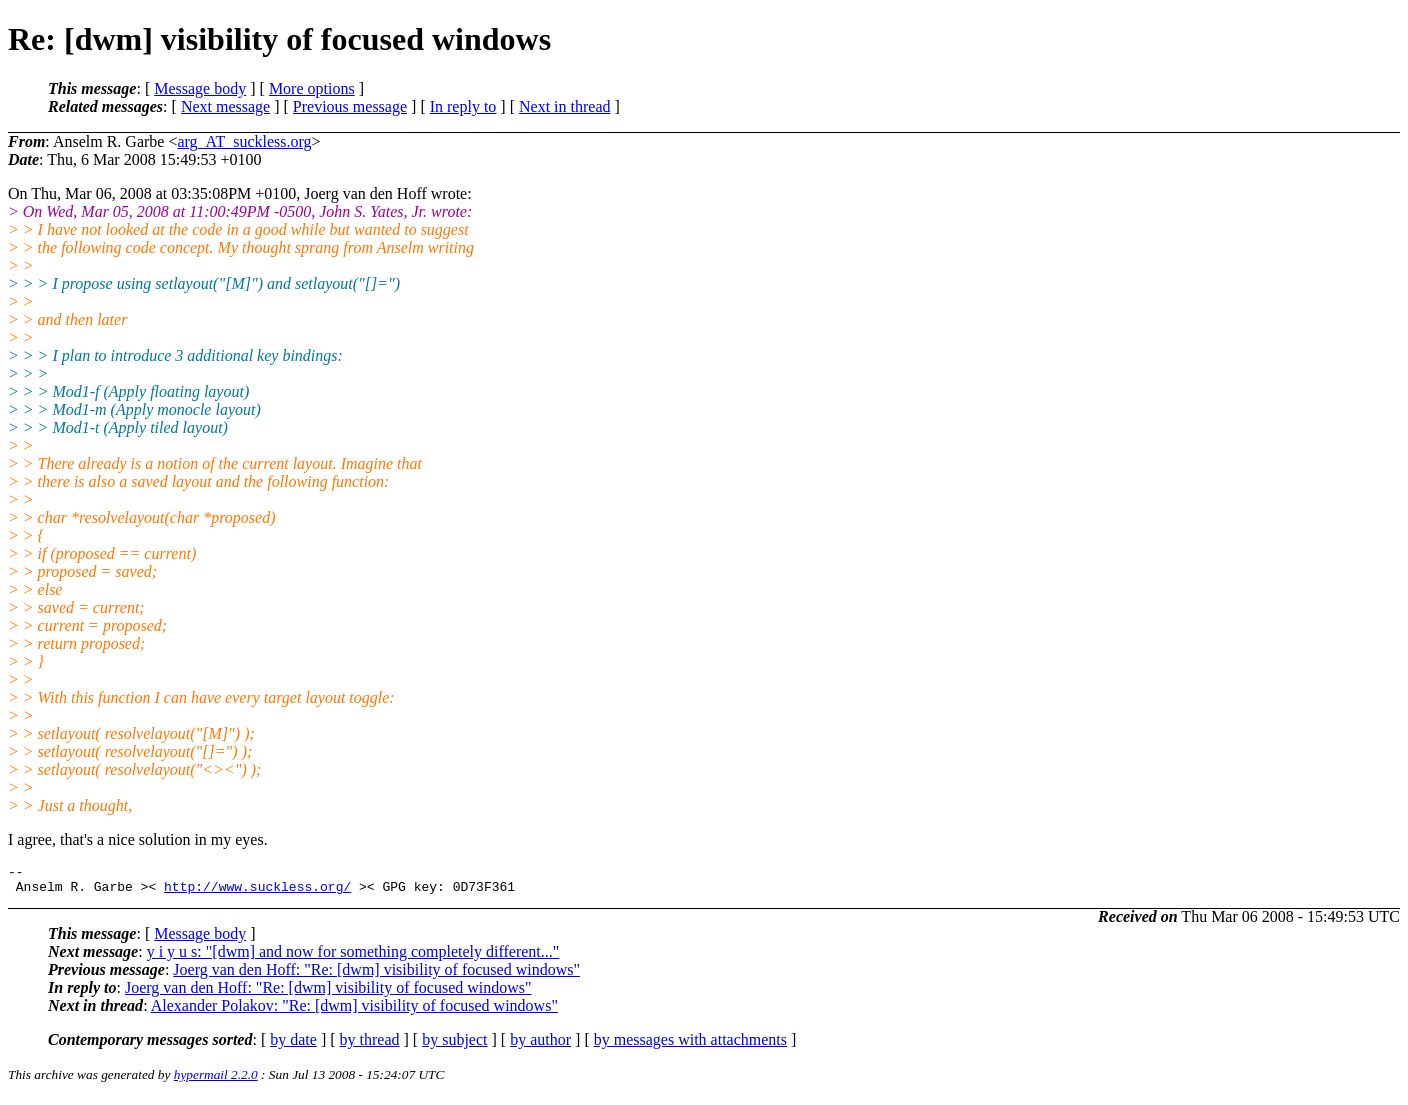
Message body (200, 88)
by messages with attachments (690, 1045)
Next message (225, 106)
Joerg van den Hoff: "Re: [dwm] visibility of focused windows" (376, 975)
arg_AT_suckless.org (244, 141)
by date (293, 1045)
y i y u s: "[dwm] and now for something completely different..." (353, 957)
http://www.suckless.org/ (257, 892)
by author (540, 1045)
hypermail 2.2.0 (216, 1080)
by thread (370, 1045)
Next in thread (565, 106)
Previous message (350, 106)
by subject (454, 1045)
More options (312, 88)
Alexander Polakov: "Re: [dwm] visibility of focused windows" (354, 1011)
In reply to (463, 106)
